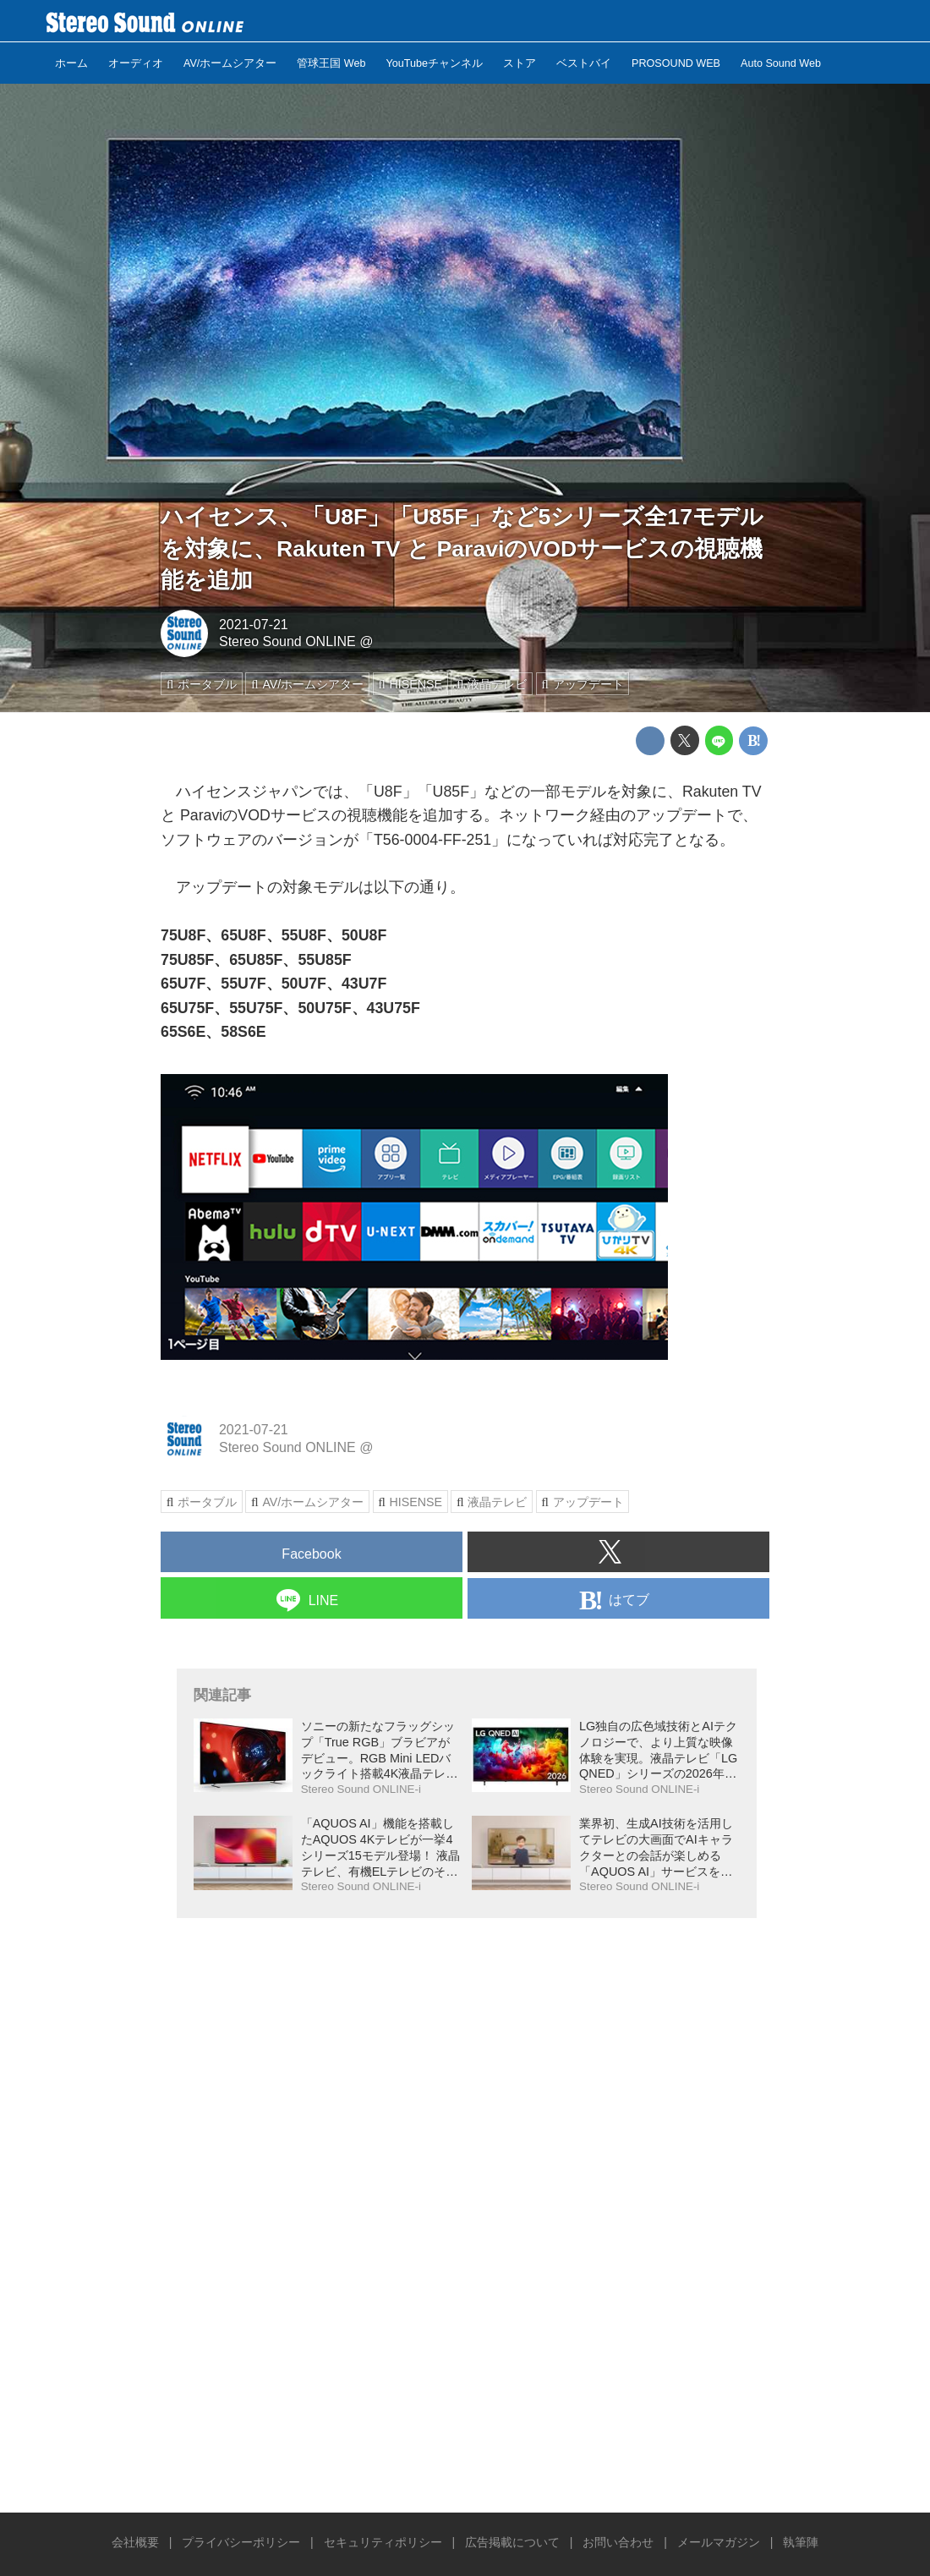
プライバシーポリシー (241, 2542)
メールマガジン (718, 2542)
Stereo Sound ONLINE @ (296, 641)
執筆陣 (800, 2542)
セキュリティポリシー (383, 2542)
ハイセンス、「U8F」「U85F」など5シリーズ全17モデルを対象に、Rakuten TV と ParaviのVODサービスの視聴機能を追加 (462, 548)
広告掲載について (512, 2542)
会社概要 (135, 2542)
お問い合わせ (618, 2542)
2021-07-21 (253, 624)
